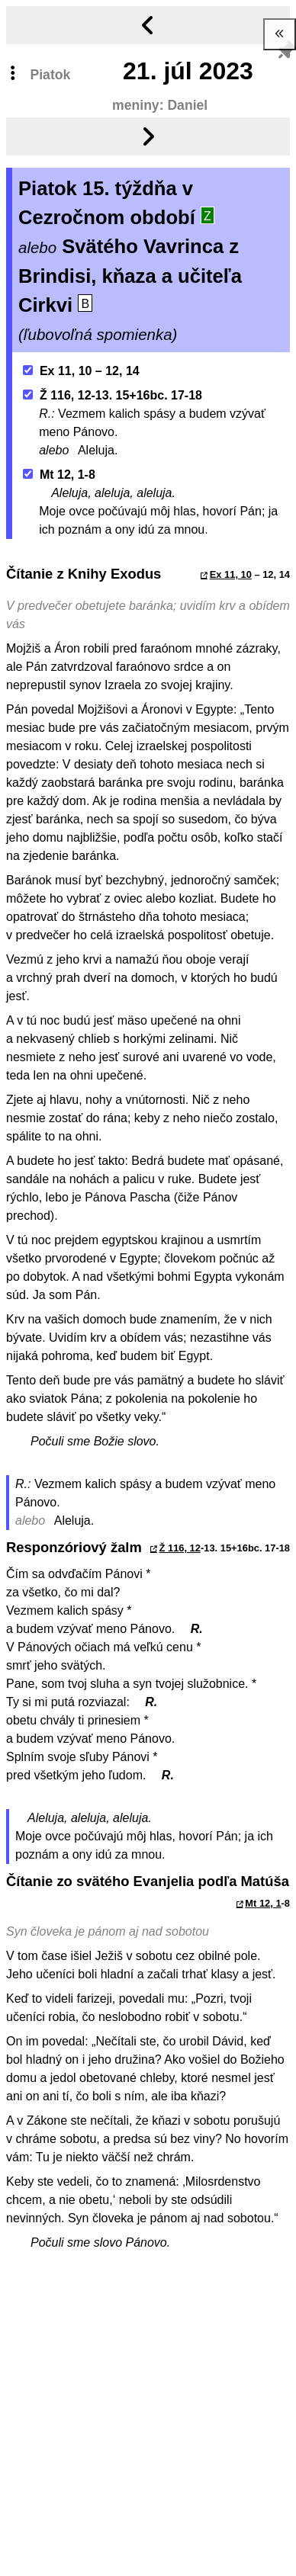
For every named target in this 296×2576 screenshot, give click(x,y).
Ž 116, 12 (180, 1548)
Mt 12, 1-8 (59, 474)
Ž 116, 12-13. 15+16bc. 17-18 (112, 395)
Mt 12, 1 (263, 1903)
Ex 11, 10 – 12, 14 (81, 370)
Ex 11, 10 (231, 574)
